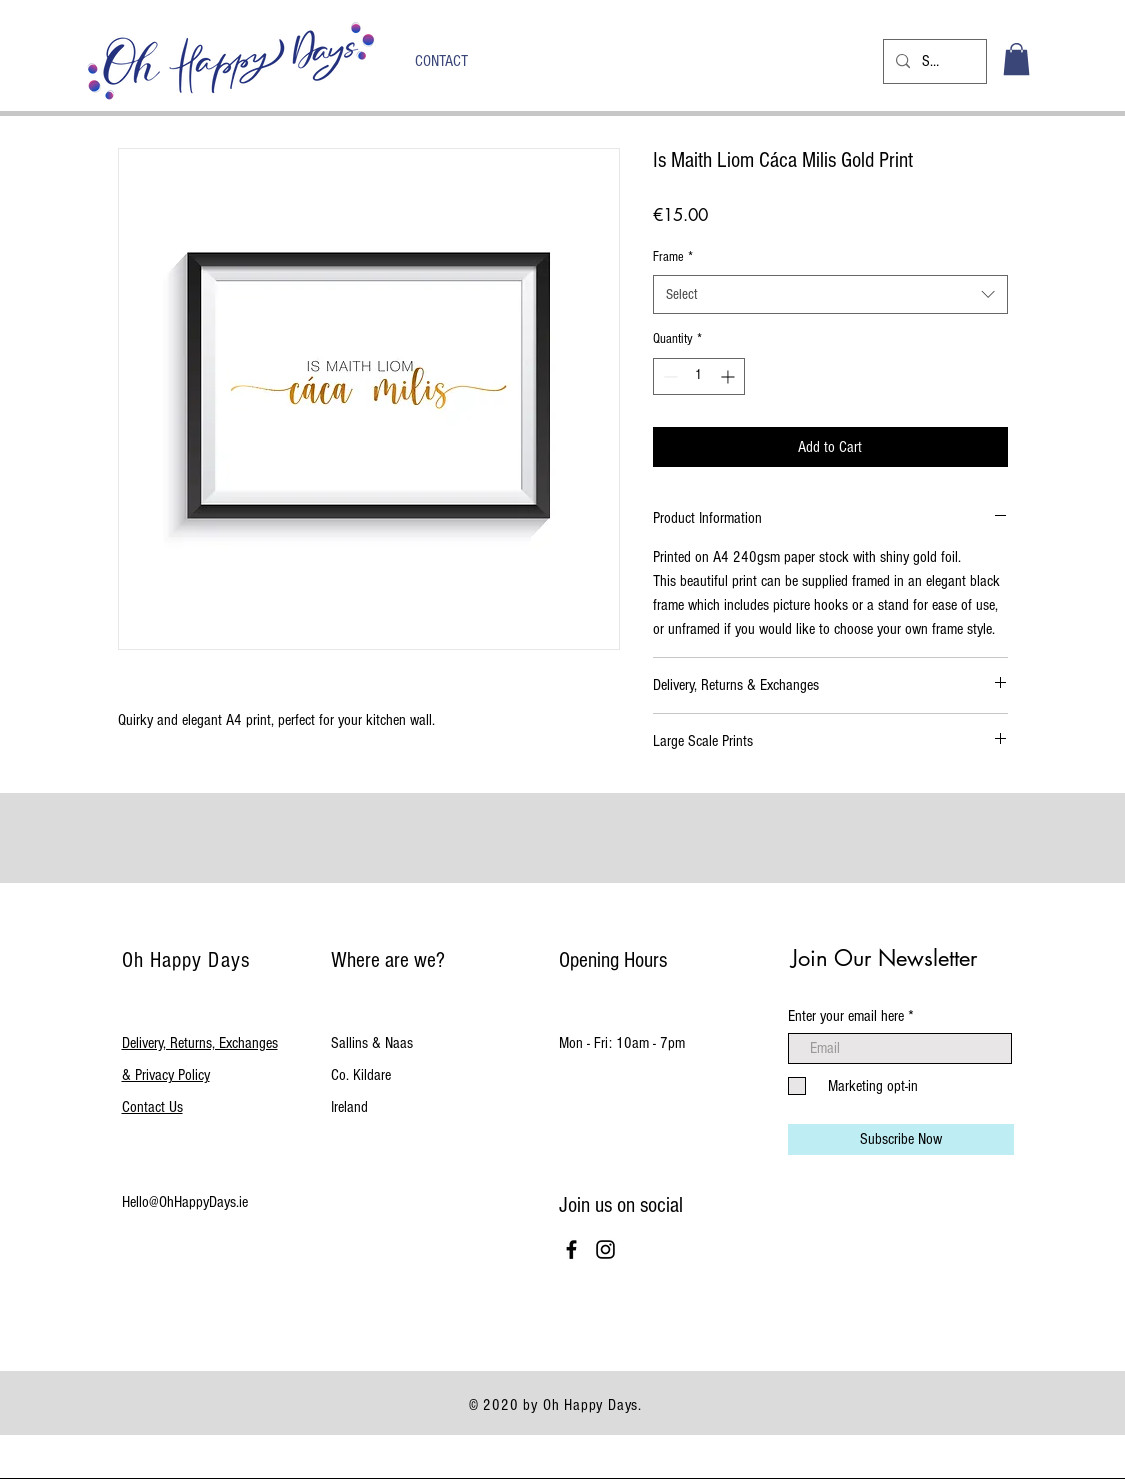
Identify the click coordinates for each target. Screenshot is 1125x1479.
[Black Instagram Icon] (605, 1249)
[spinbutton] (699, 376)
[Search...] (933, 61)
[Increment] (729, 376)
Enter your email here (846, 1016)
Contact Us (152, 1107)
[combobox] (830, 294)
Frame (673, 257)
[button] (1016, 59)
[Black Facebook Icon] (571, 1249)
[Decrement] (668, 376)
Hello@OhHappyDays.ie (185, 1202)
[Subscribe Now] (901, 1139)
